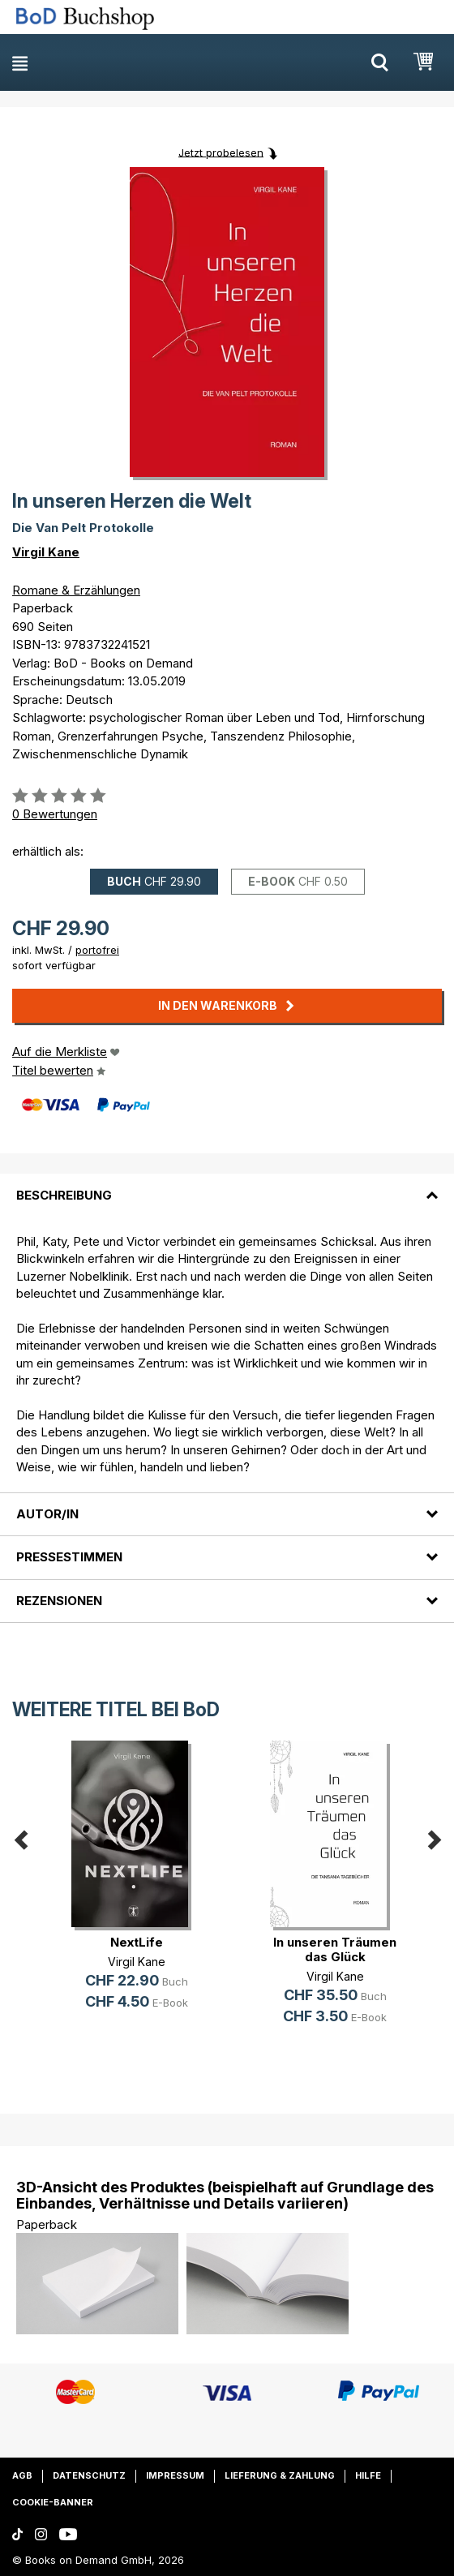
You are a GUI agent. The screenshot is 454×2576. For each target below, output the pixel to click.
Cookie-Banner (52, 2502)
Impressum (175, 2475)
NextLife (136, 1942)
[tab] (227, 1185)
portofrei (97, 949)
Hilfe (368, 2475)
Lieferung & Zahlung (280, 2475)
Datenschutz (89, 2475)
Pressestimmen (69, 1557)
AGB (22, 2475)
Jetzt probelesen (220, 151)
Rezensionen (59, 1600)
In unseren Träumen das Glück (334, 1949)
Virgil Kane (45, 552)
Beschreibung (64, 1195)
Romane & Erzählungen (76, 590)
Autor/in (47, 1514)
